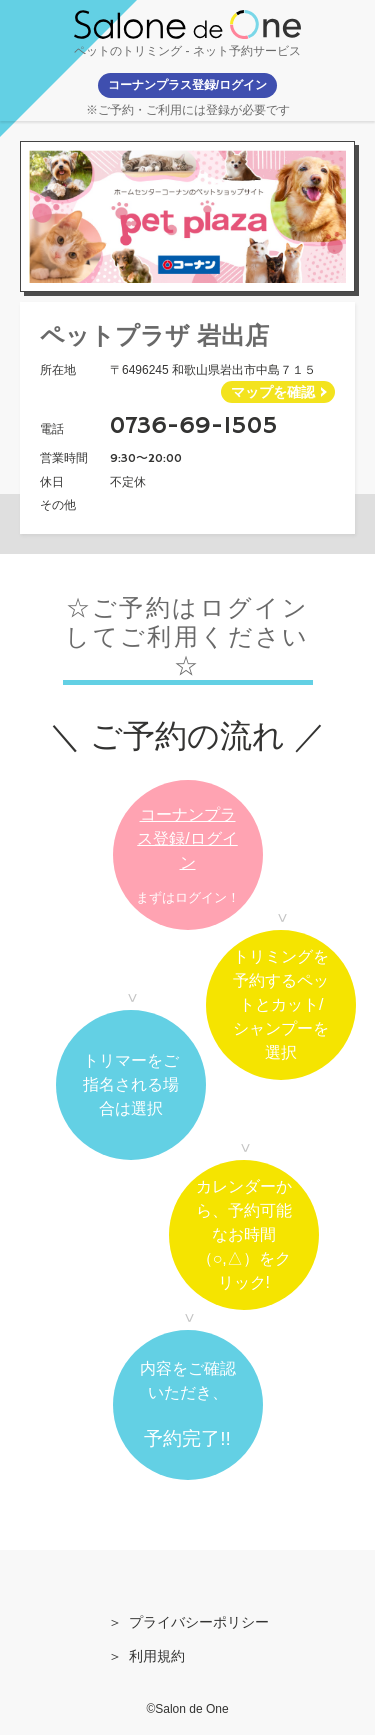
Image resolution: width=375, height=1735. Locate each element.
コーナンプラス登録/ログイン (187, 838)
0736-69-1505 (194, 426)
